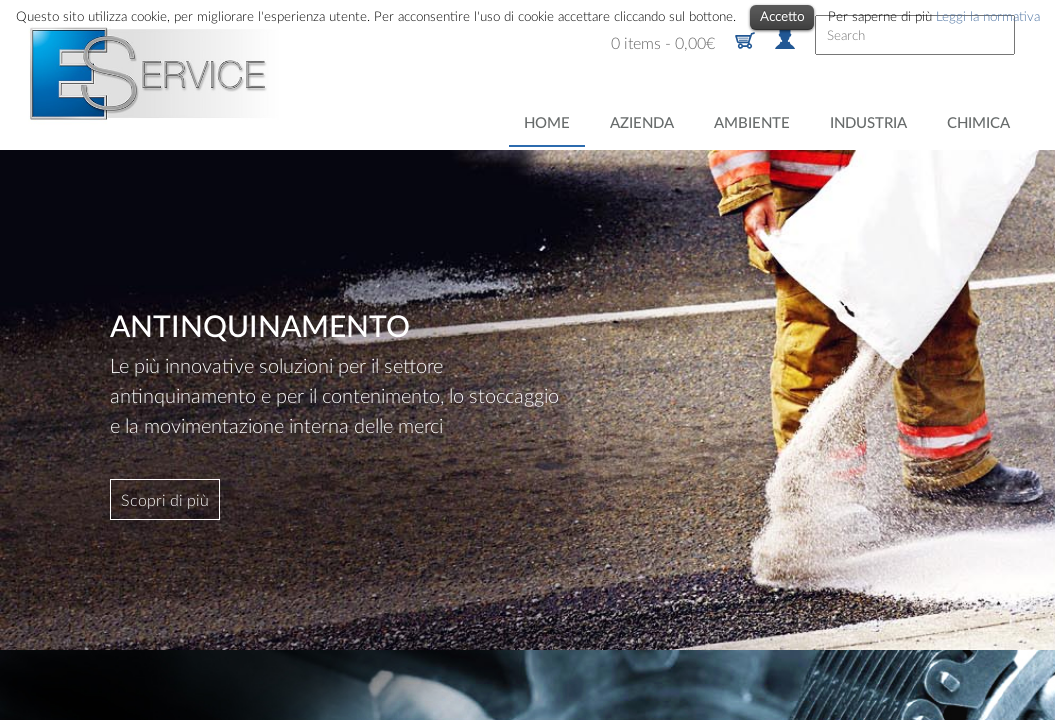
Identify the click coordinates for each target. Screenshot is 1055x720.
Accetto (782, 16)
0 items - (663, 42)
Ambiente (752, 122)
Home (547, 122)
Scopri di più (165, 499)
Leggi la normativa (988, 16)
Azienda (642, 122)
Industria (868, 122)
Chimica (978, 122)
